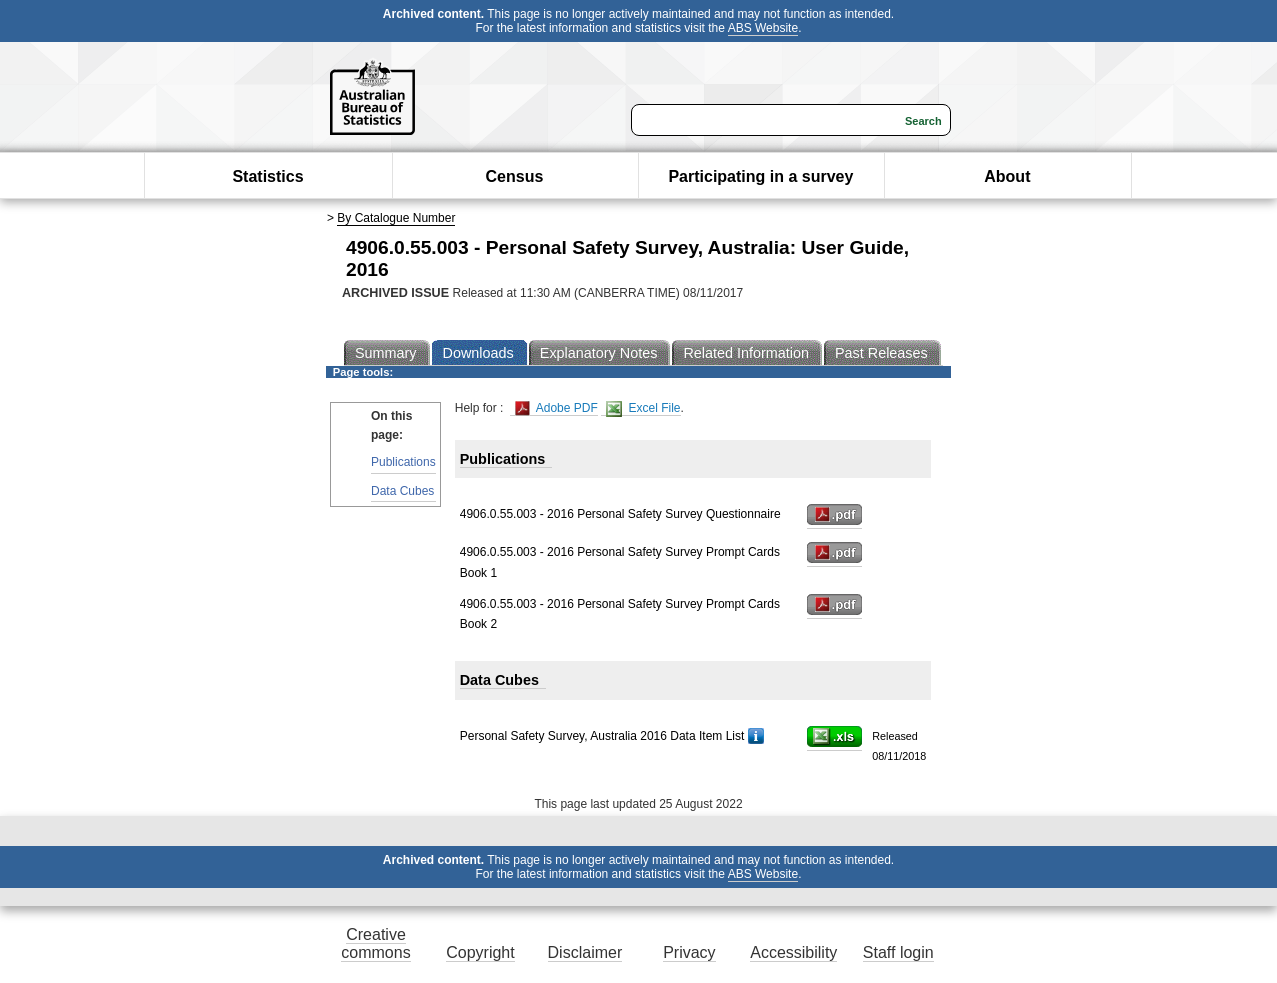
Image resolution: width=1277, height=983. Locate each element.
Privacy (689, 952)
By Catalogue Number (396, 218)
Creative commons (375, 943)
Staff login (898, 952)
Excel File (643, 408)
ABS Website (763, 28)
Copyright (480, 952)
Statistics (267, 176)
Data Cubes (402, 491)
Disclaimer (585, 952)
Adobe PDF (556, 408)
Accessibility (793, 952)
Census (515, 176)
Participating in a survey (760, 176)
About (1007, 176)
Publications (403, 462)
